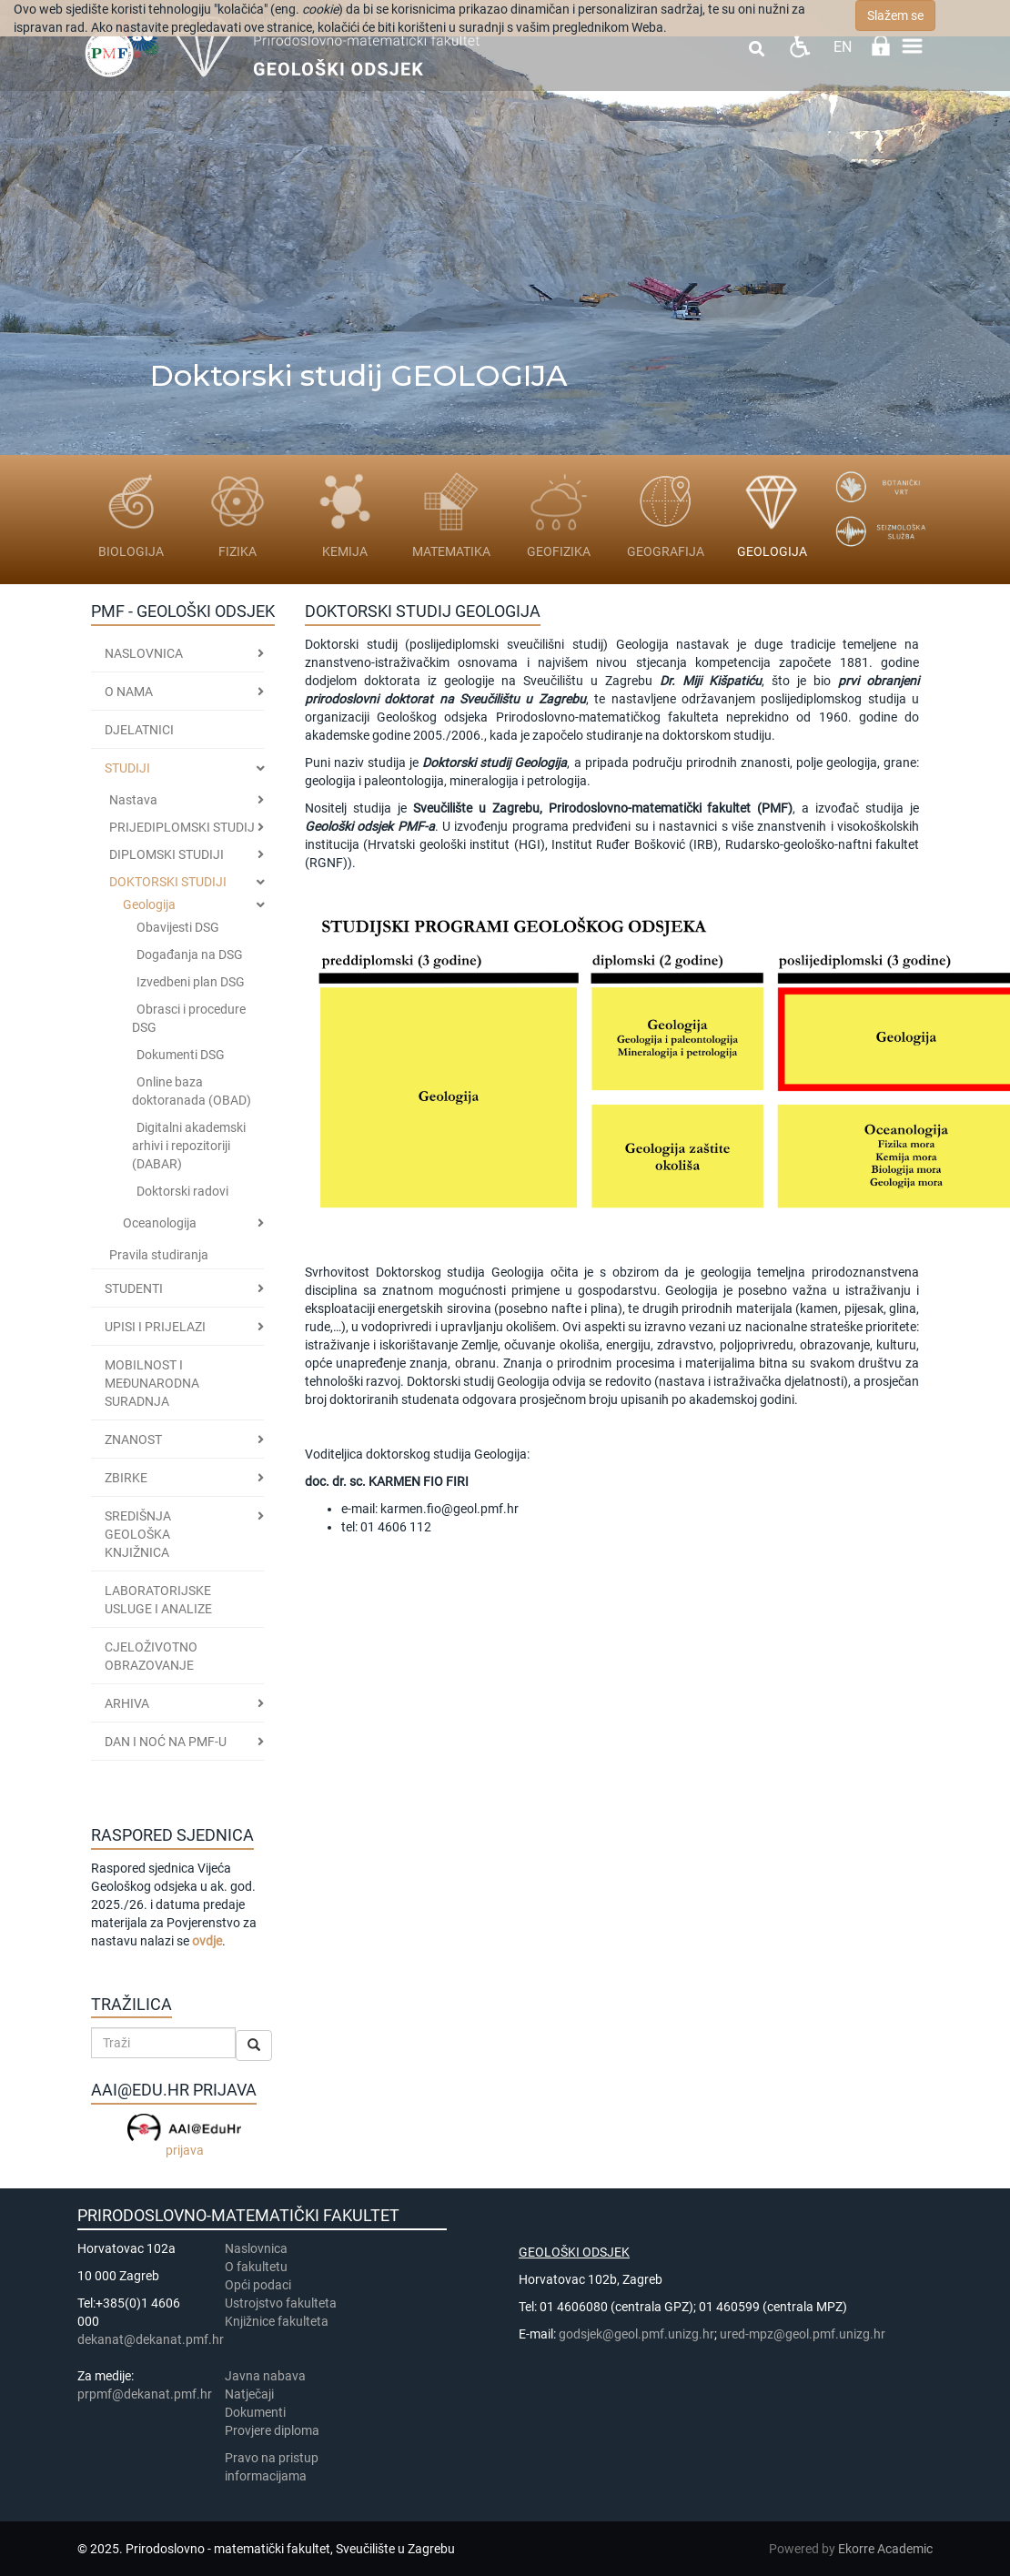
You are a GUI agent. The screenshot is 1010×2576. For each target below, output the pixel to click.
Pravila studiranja (158, 1255)
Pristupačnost (799, 46)
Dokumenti (255, 2412)
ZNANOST (133, 1439)
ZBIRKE (126, 1477)
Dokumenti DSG (180, 1054)
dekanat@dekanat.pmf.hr (150, 2339)
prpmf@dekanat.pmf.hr (144, 2394)
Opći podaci (258, 2285)
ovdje (207, 1941)
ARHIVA (127, 1703)
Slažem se (895, 15)
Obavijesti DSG (177, 927)
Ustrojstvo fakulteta (281, 2303)
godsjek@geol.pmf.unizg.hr (636, 2334)
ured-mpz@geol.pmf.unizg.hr (802, 2334)
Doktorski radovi (182, 1191)
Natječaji (249, 2394)
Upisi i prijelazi (155, 1326)
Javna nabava (265, 2376)
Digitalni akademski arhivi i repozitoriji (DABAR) (189, 1145)
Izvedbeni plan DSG (190, 982)
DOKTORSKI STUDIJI (168, 881)
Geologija (149, 904)
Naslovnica (144, 653)
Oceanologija (160, 1223)
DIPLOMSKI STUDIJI (166, 854)
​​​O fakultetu (256, 2266)
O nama (129, 691)
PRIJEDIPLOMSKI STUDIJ (182, 827)
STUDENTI (134, 1288)
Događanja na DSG (189, 954)
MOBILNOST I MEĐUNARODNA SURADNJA (152, 1383)
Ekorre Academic (885, 2548)
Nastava (133, 800)
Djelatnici (139, 729)
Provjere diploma (272, 2430)
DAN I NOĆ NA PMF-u (166, 1741)
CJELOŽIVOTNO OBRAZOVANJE (151, 1656)
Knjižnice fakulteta (276, 2321)
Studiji (127, 768)
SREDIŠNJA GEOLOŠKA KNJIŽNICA (138, 1534)
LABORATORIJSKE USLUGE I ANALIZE (158, 1599)
